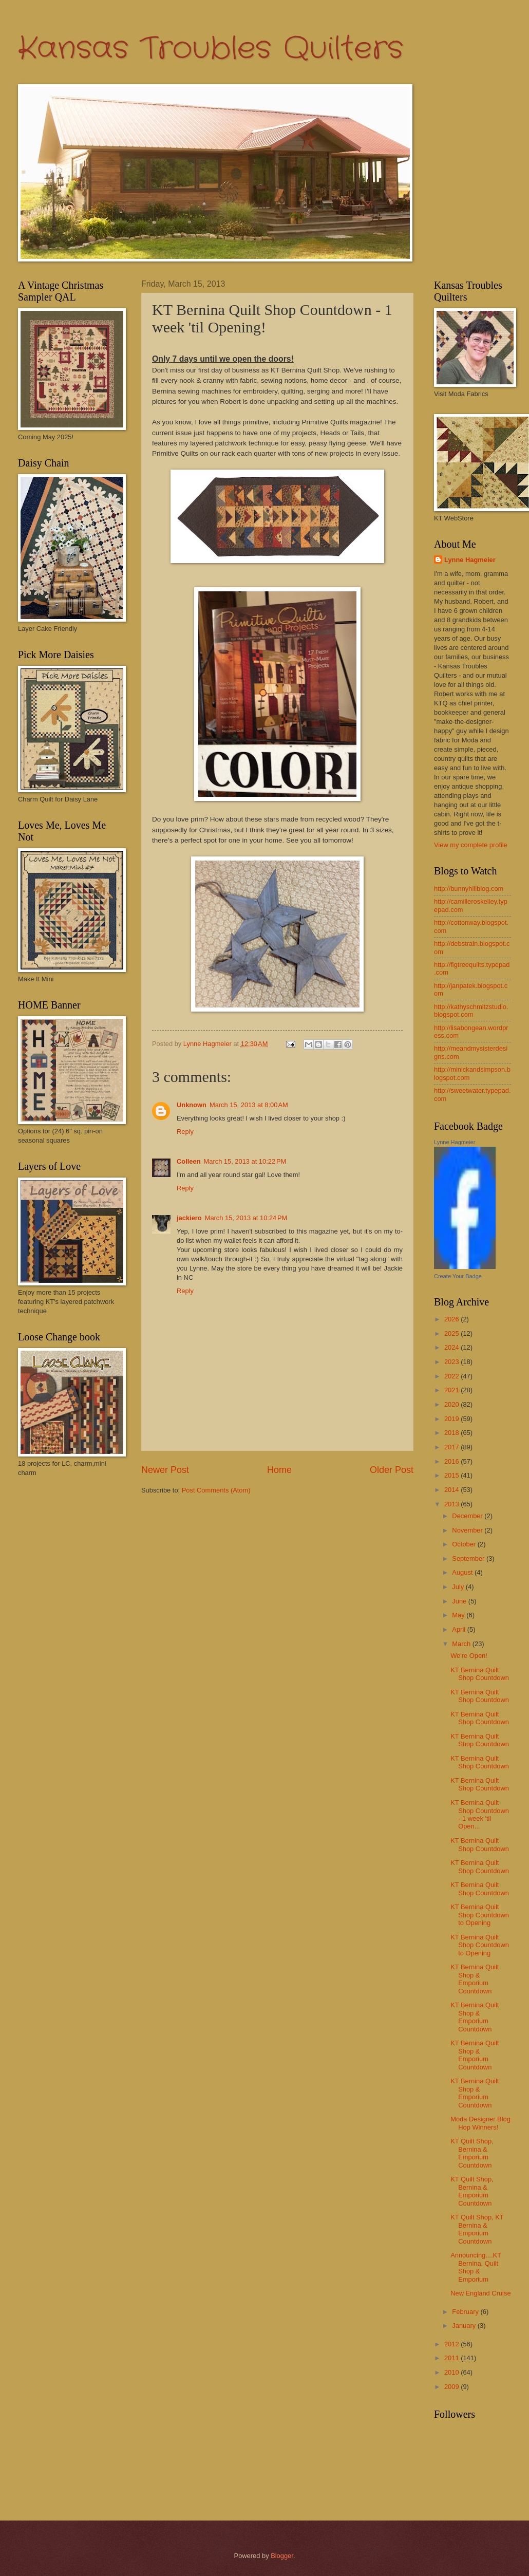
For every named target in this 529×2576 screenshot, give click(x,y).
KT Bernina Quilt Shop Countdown (479, 1674)
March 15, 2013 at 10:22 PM (245, 1161)
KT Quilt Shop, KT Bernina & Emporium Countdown (476, 2229)
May (459, 1615)
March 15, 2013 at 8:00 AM (249, 1105)
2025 (452, 1333)
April (459, 1629)
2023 (452, 1362)
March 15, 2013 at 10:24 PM (246, 1218)
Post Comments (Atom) (216, 1490)
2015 (452, 1475)
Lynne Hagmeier (470, 560)
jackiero (189, 1218)
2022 (452, 1376)
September (469, 1558)
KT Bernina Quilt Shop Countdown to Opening (479, 1915)
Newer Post (165, 1470)
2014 (452, 1490)
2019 (452, 1419)
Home (279, 1470)
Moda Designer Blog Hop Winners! (480, 2123)
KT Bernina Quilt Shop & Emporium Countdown (474, 1978)
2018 (452, 1432)
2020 (452, 1404)
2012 (452, 2344)
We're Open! (468, 1655)
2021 (452, 1390)
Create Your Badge (458, 1276)
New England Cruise (480, 2293)
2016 (452, 1461)
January (464, 2325)
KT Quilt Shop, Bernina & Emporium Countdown (472, 2153)
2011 (452, 2358)
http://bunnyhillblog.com (468, 888)
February (466, 2312)
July (458, 1587)
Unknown (191, 1105)
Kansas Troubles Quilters (210, 49)
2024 (452, 1347)
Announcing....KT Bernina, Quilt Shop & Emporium (475, 2267)
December (468, 1516)
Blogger (282, 2556)
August (463, 1572)
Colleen (189, 1161)
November (468, 1530)
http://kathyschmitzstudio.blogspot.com (471, 1010)
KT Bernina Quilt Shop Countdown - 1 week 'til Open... (479, 1814)
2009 (452, 2387)
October (464, 1544)
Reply (185, 1131)
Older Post (391, 1470)
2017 (452, 1447)
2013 (452, 1504)
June (460, 1601)
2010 (452, 2372)
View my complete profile (470, 845)
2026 (452, 1319)
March (462, 1644)
